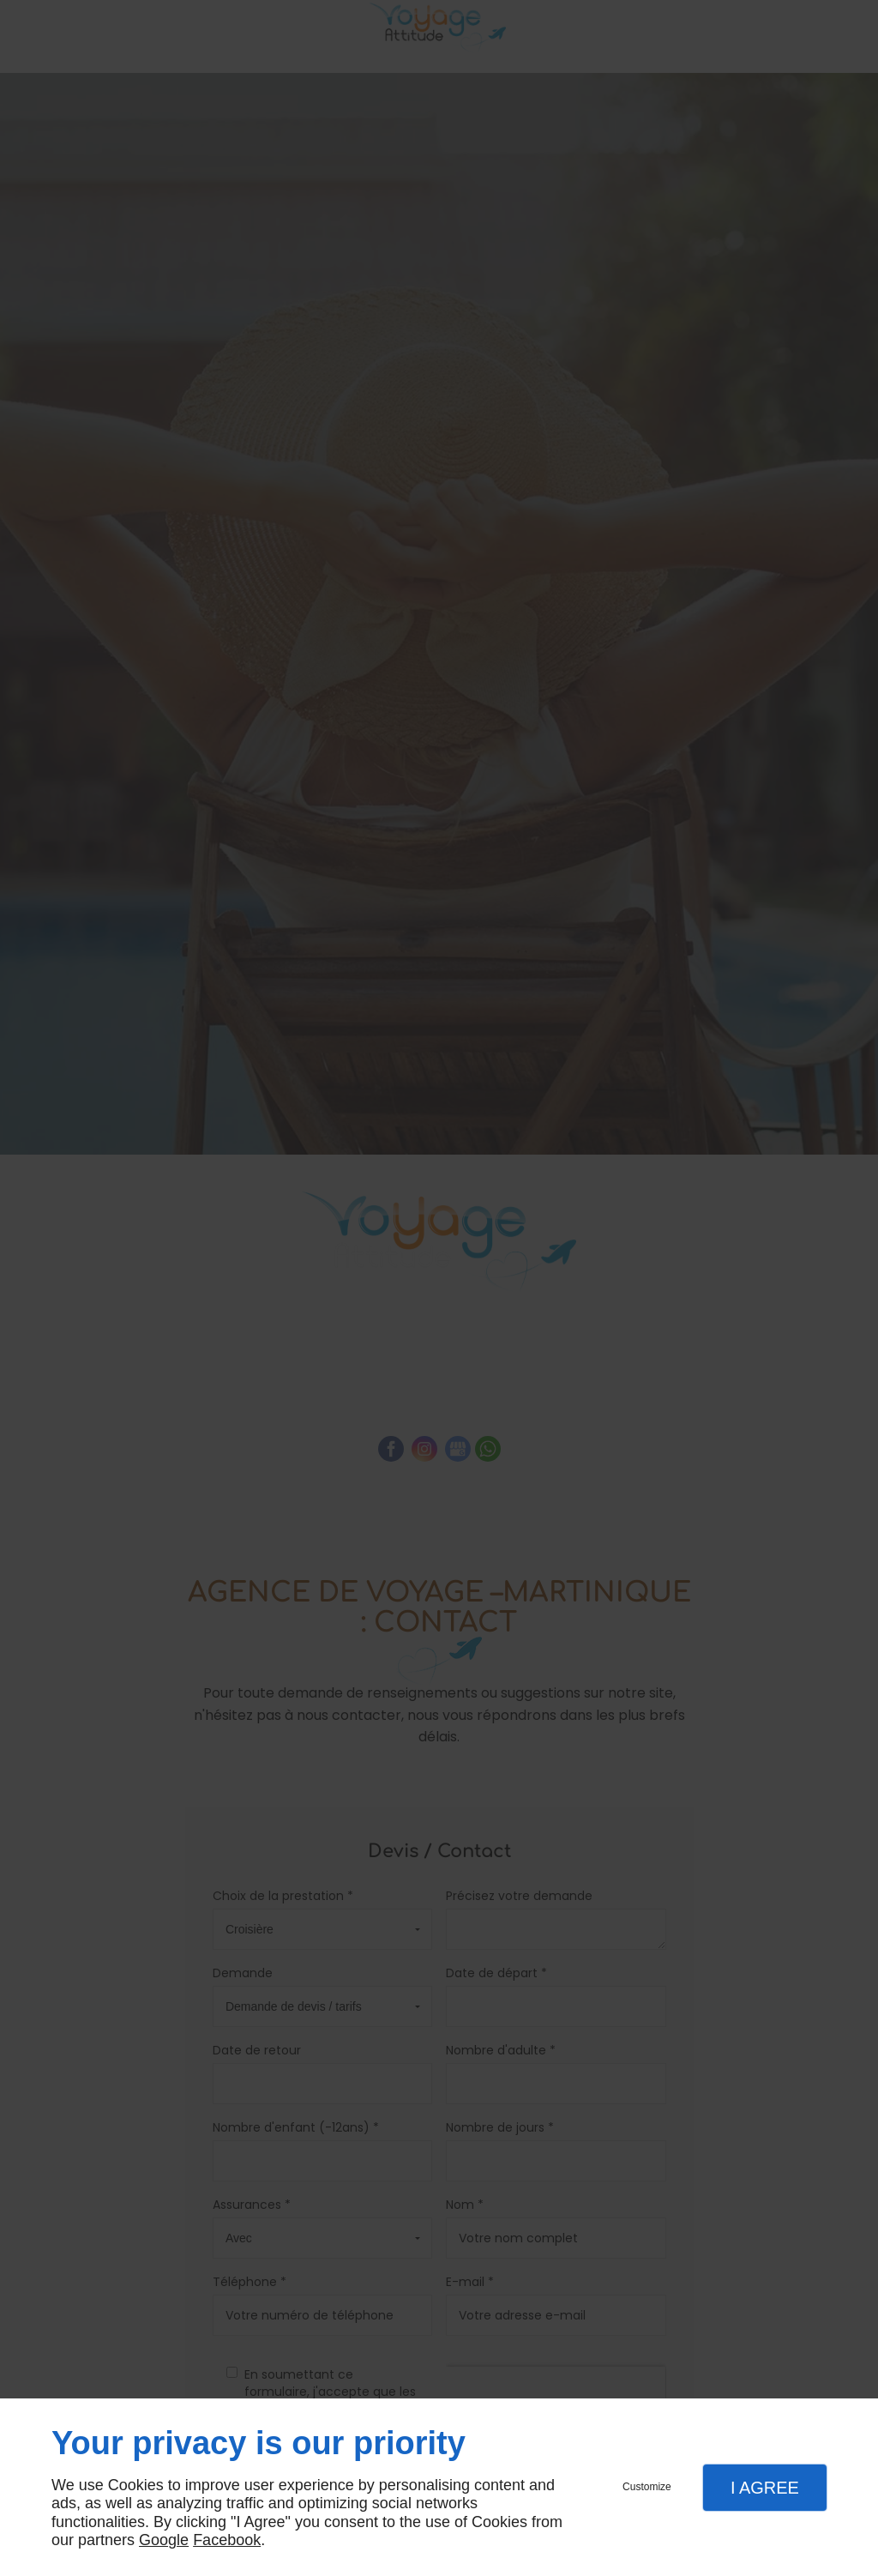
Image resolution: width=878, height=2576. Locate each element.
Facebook (227, 2540)
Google (164, 2540)
